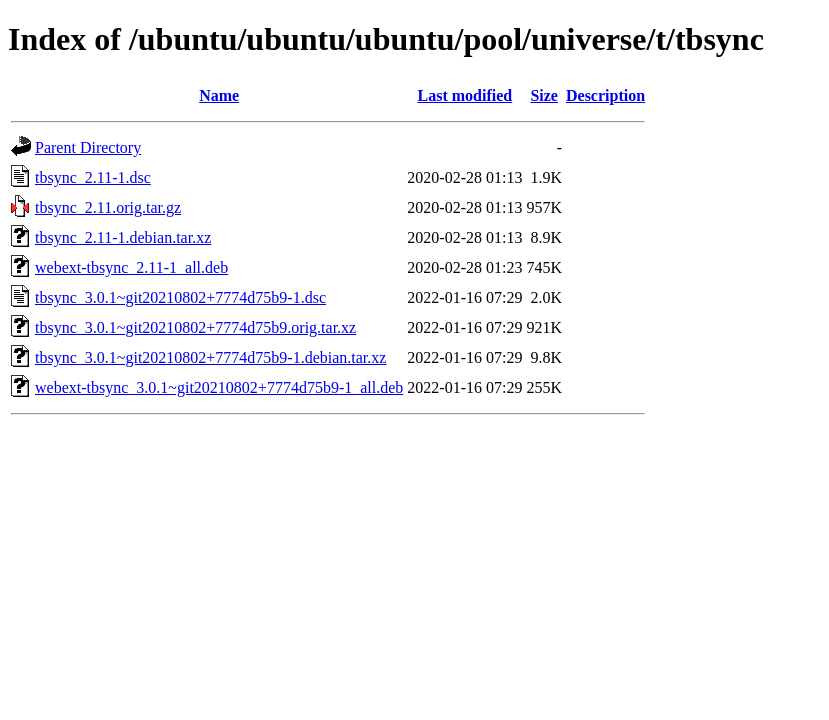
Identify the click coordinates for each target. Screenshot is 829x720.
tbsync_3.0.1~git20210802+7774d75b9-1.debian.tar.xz (210, 357)
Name (219, 95)
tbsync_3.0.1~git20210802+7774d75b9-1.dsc (180, 297)
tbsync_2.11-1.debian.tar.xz (123, 237)
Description (605, 95)
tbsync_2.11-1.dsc (93, 177)
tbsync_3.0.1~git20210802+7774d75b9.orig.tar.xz (195, 327)
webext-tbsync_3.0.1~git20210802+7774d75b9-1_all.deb (219, 387)
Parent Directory (88, 147)
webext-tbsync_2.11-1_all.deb (131, 267)
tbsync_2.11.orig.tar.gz (108, 207)
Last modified (465, 95)
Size (544, 95)
